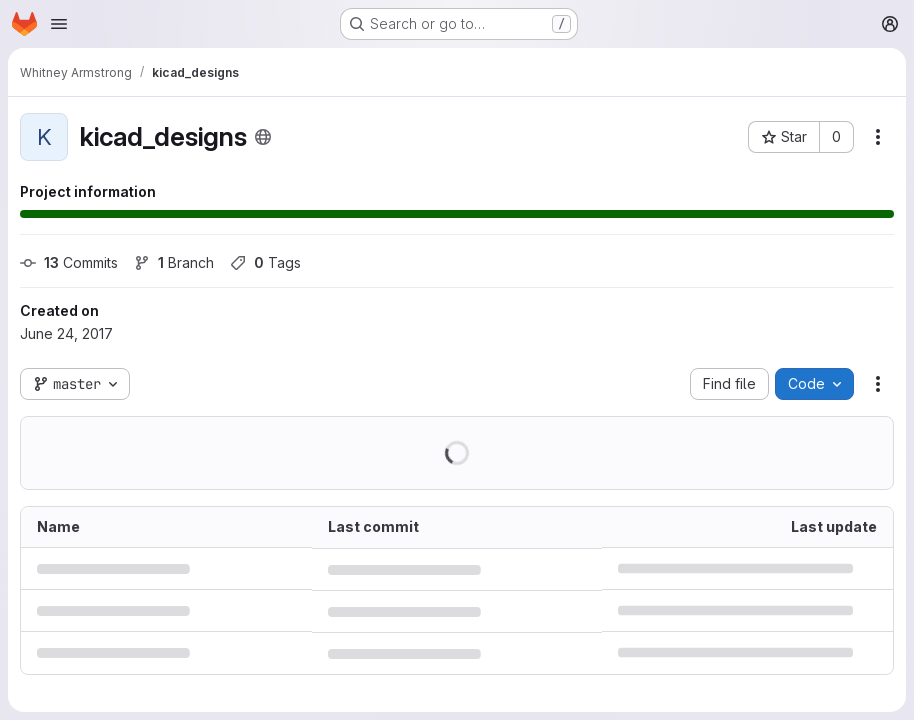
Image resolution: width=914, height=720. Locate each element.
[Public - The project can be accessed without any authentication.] (263, 137)
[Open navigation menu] (59, 24)
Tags (265, 262)
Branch (174, 262)
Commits (69, 262)
